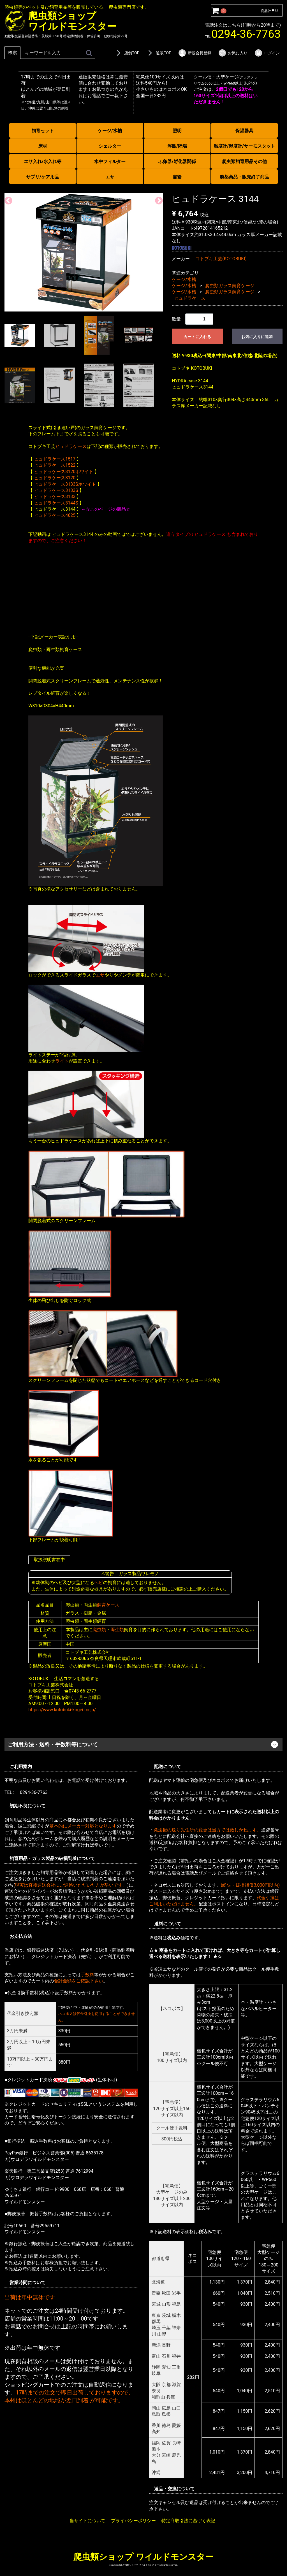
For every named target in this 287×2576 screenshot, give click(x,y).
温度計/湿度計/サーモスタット (244, 146)
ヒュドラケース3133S (56, 490)
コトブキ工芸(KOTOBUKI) (221, 258)
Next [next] (157, 199)
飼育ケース (108, 1604)
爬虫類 (99, 1629)
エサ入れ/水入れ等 (42, 161)
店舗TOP (127, 53)
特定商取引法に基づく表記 (188, 2520)
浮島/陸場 (177, 146)
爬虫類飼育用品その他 (244, 161)
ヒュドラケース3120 (54, 477)
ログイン (267, 53)
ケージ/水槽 (110, 130)
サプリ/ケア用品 (42, 177)
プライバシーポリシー (133, 2520)
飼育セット (42, 130)
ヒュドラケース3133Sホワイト (65, 484)
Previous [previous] (7, 199)
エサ (109, 177)
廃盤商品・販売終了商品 (244, 177)
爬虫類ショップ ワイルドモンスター (143, 2556)
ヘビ (98, 1582)
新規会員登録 (194, 53)
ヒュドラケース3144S (56, 502)
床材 (42, 146)
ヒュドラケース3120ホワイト (63, 471)
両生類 (117, 1629)
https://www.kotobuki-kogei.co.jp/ (62, 1709)
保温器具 (244, 130)
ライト (62, 1061)
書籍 (177, 177)
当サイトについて (87, 2520)
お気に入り (232, 53)
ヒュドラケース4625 (54, 515)
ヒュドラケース (189, 298)
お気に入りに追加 (257, 336)
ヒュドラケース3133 (54, 496)
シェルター (110, 146)
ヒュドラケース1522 (54, 465)
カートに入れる (197, 336)
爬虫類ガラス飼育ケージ (229, 285)
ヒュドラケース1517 (54, 459)
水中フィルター (110, 161)
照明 (177, 130)
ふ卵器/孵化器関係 (177, 161)
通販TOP (158, 53)
